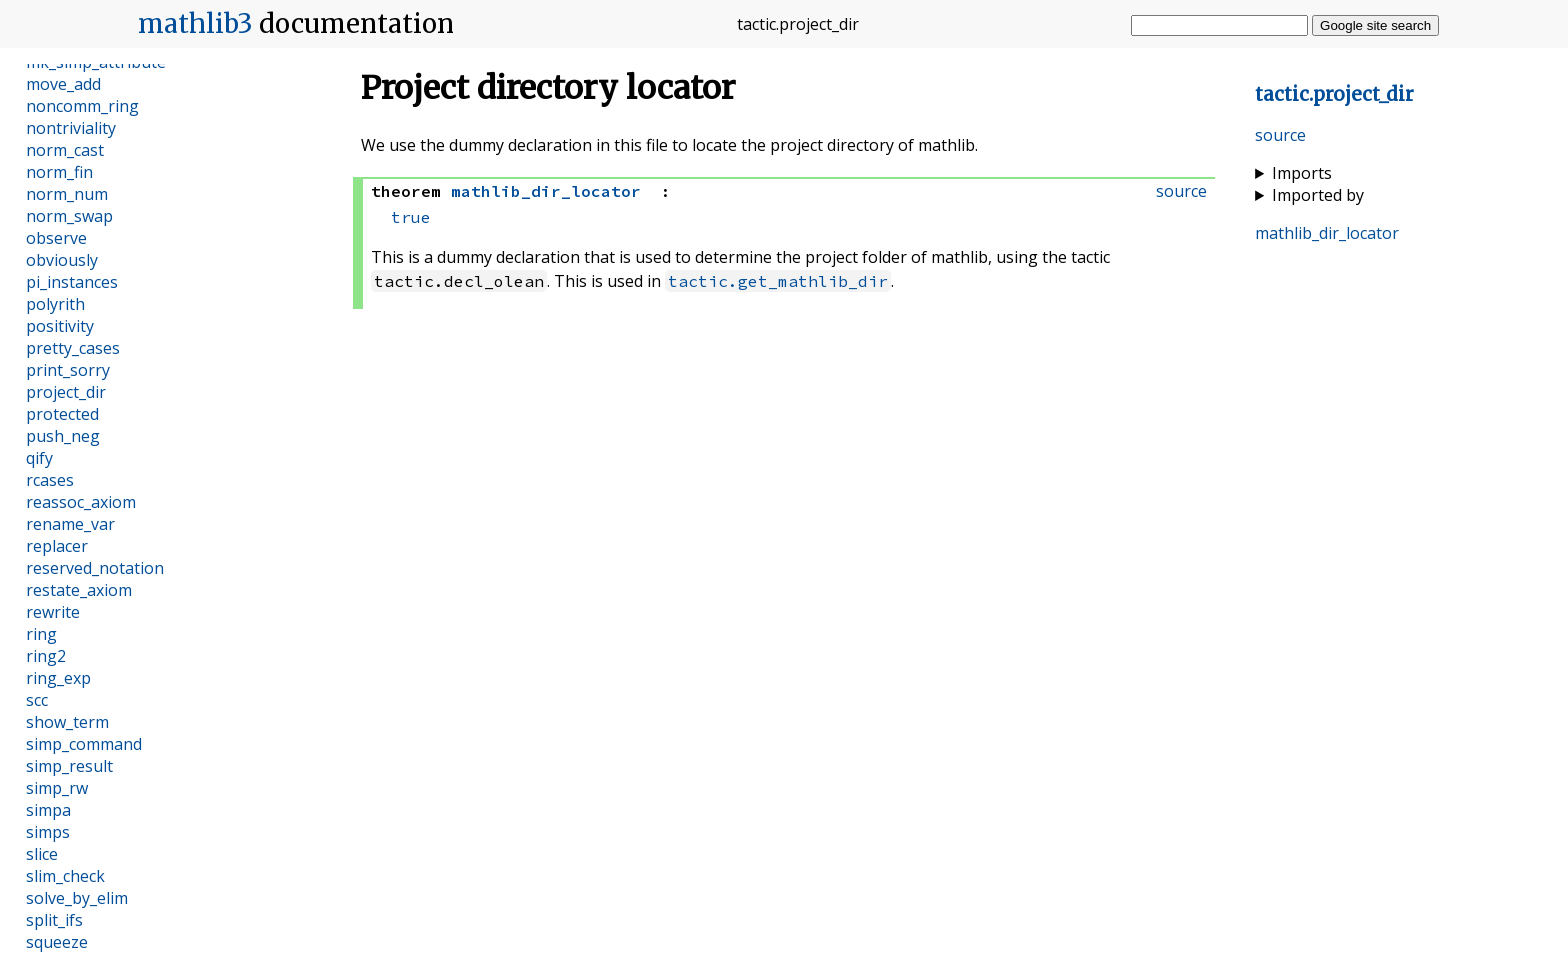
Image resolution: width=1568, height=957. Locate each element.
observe (56, 238)
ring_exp (58, 678)
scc (37, 700)
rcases (50, 480)
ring (41, 634)
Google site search (1375, 25)
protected (62, 414)
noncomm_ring (82, 106)
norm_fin (59, 172)
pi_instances (72, 282)
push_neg (63, 436)
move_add (63, 84)
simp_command (84, 744)
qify (39, 458)
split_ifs (54, 920)
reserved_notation (95, 568)
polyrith (55, 304)
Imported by (1318, 195)
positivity (60, 326)
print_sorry (68, 370)
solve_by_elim (77, 898)
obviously (62, 260)
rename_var (70, 524)
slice (42, 854)
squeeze (57, 942)
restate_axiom (79, 590)
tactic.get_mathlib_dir (778, 281)
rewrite (53, 612)
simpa (48, 810)
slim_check (65, 876)
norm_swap (69, 216)
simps (48, 832)
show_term (67, 722)
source (1280, 135)
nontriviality (71, 128)
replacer (57, 546)
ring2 (46, 656)
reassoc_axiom (81, 502)
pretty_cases (73, 348)
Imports (1302, 173)
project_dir (66, 392)
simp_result (69, 766)
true (411, 217)
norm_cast (65, 150)
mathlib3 (195, 24)
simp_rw (57, 788)
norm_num (67, 194)
